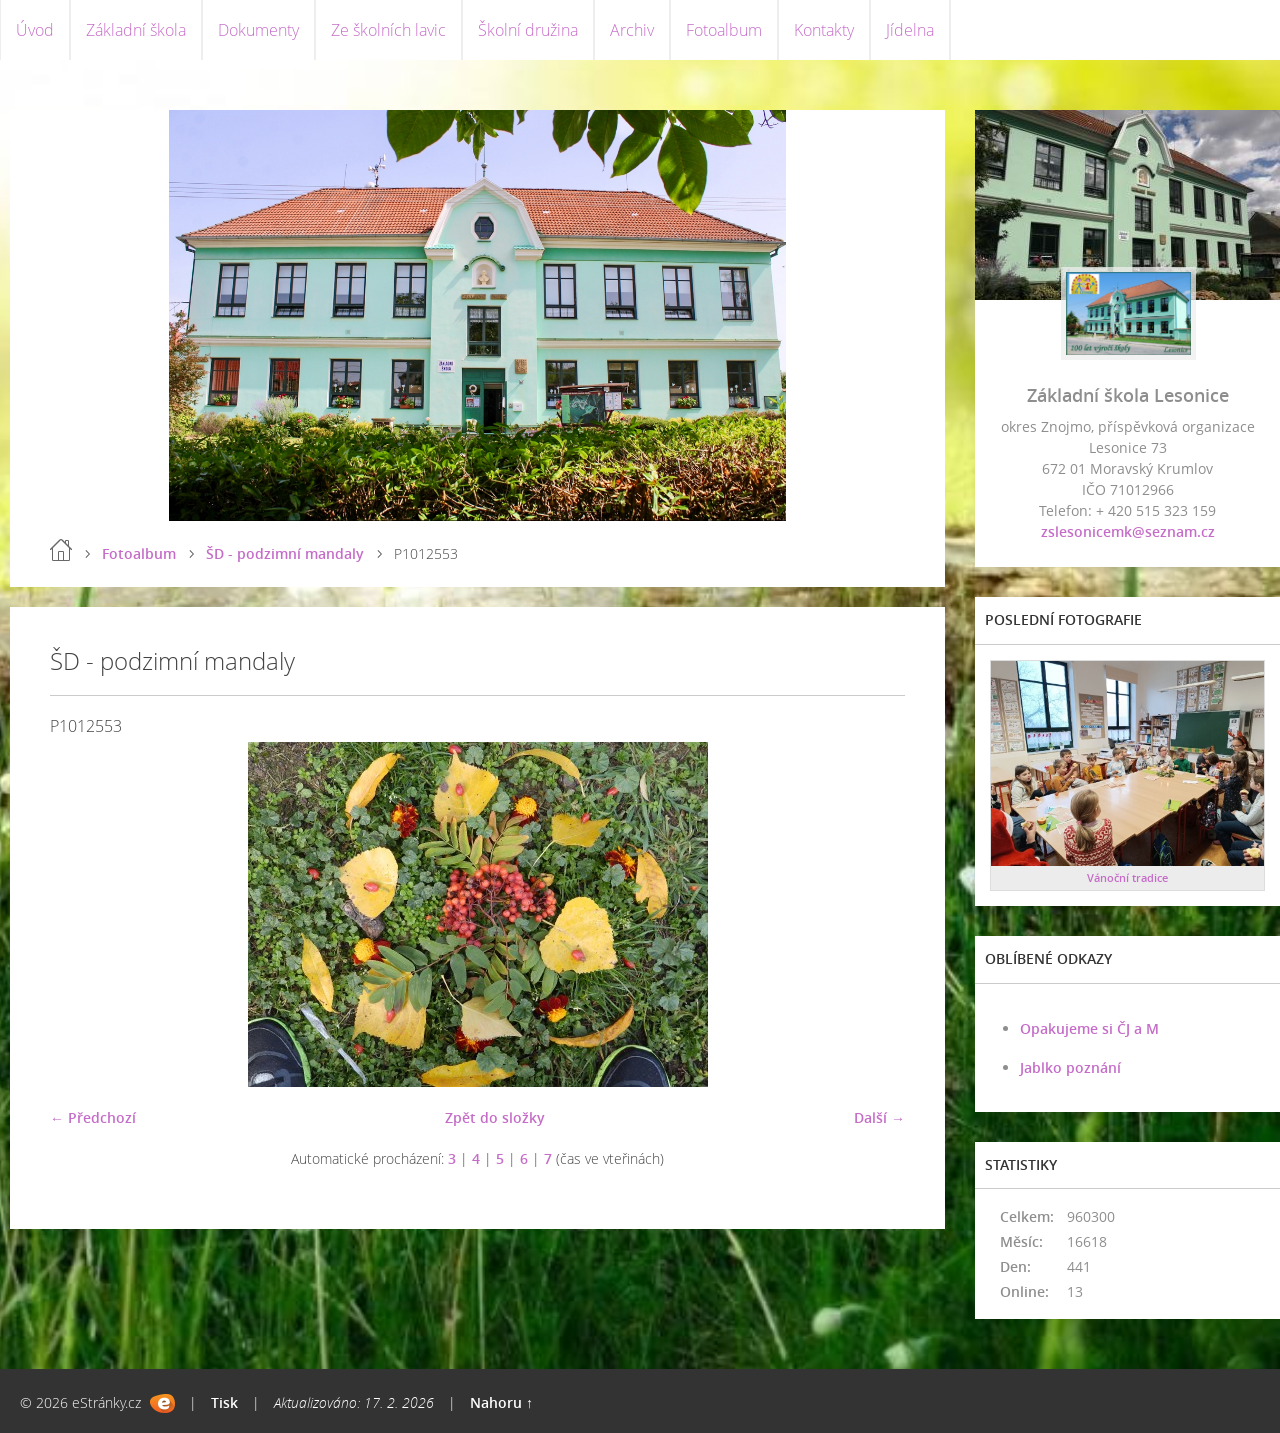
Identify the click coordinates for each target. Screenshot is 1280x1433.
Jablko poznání (1070, 1067)
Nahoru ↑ (501, 1402)
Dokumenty (258, 30)
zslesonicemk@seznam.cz (1128, 531)
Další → (879, 1117)
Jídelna (910, 30)
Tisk (224, 1402)
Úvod (35, 30)
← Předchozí (93, 1117)
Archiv (632, 30)
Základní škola (136, 30)
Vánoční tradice (1127, 877)
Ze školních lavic (388, 30)
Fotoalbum (724, 30)
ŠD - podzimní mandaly (285, 553)
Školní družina (528, 30)
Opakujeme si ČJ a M (1089, 1028)
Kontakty (824, 30)
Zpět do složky (495, 1117)
